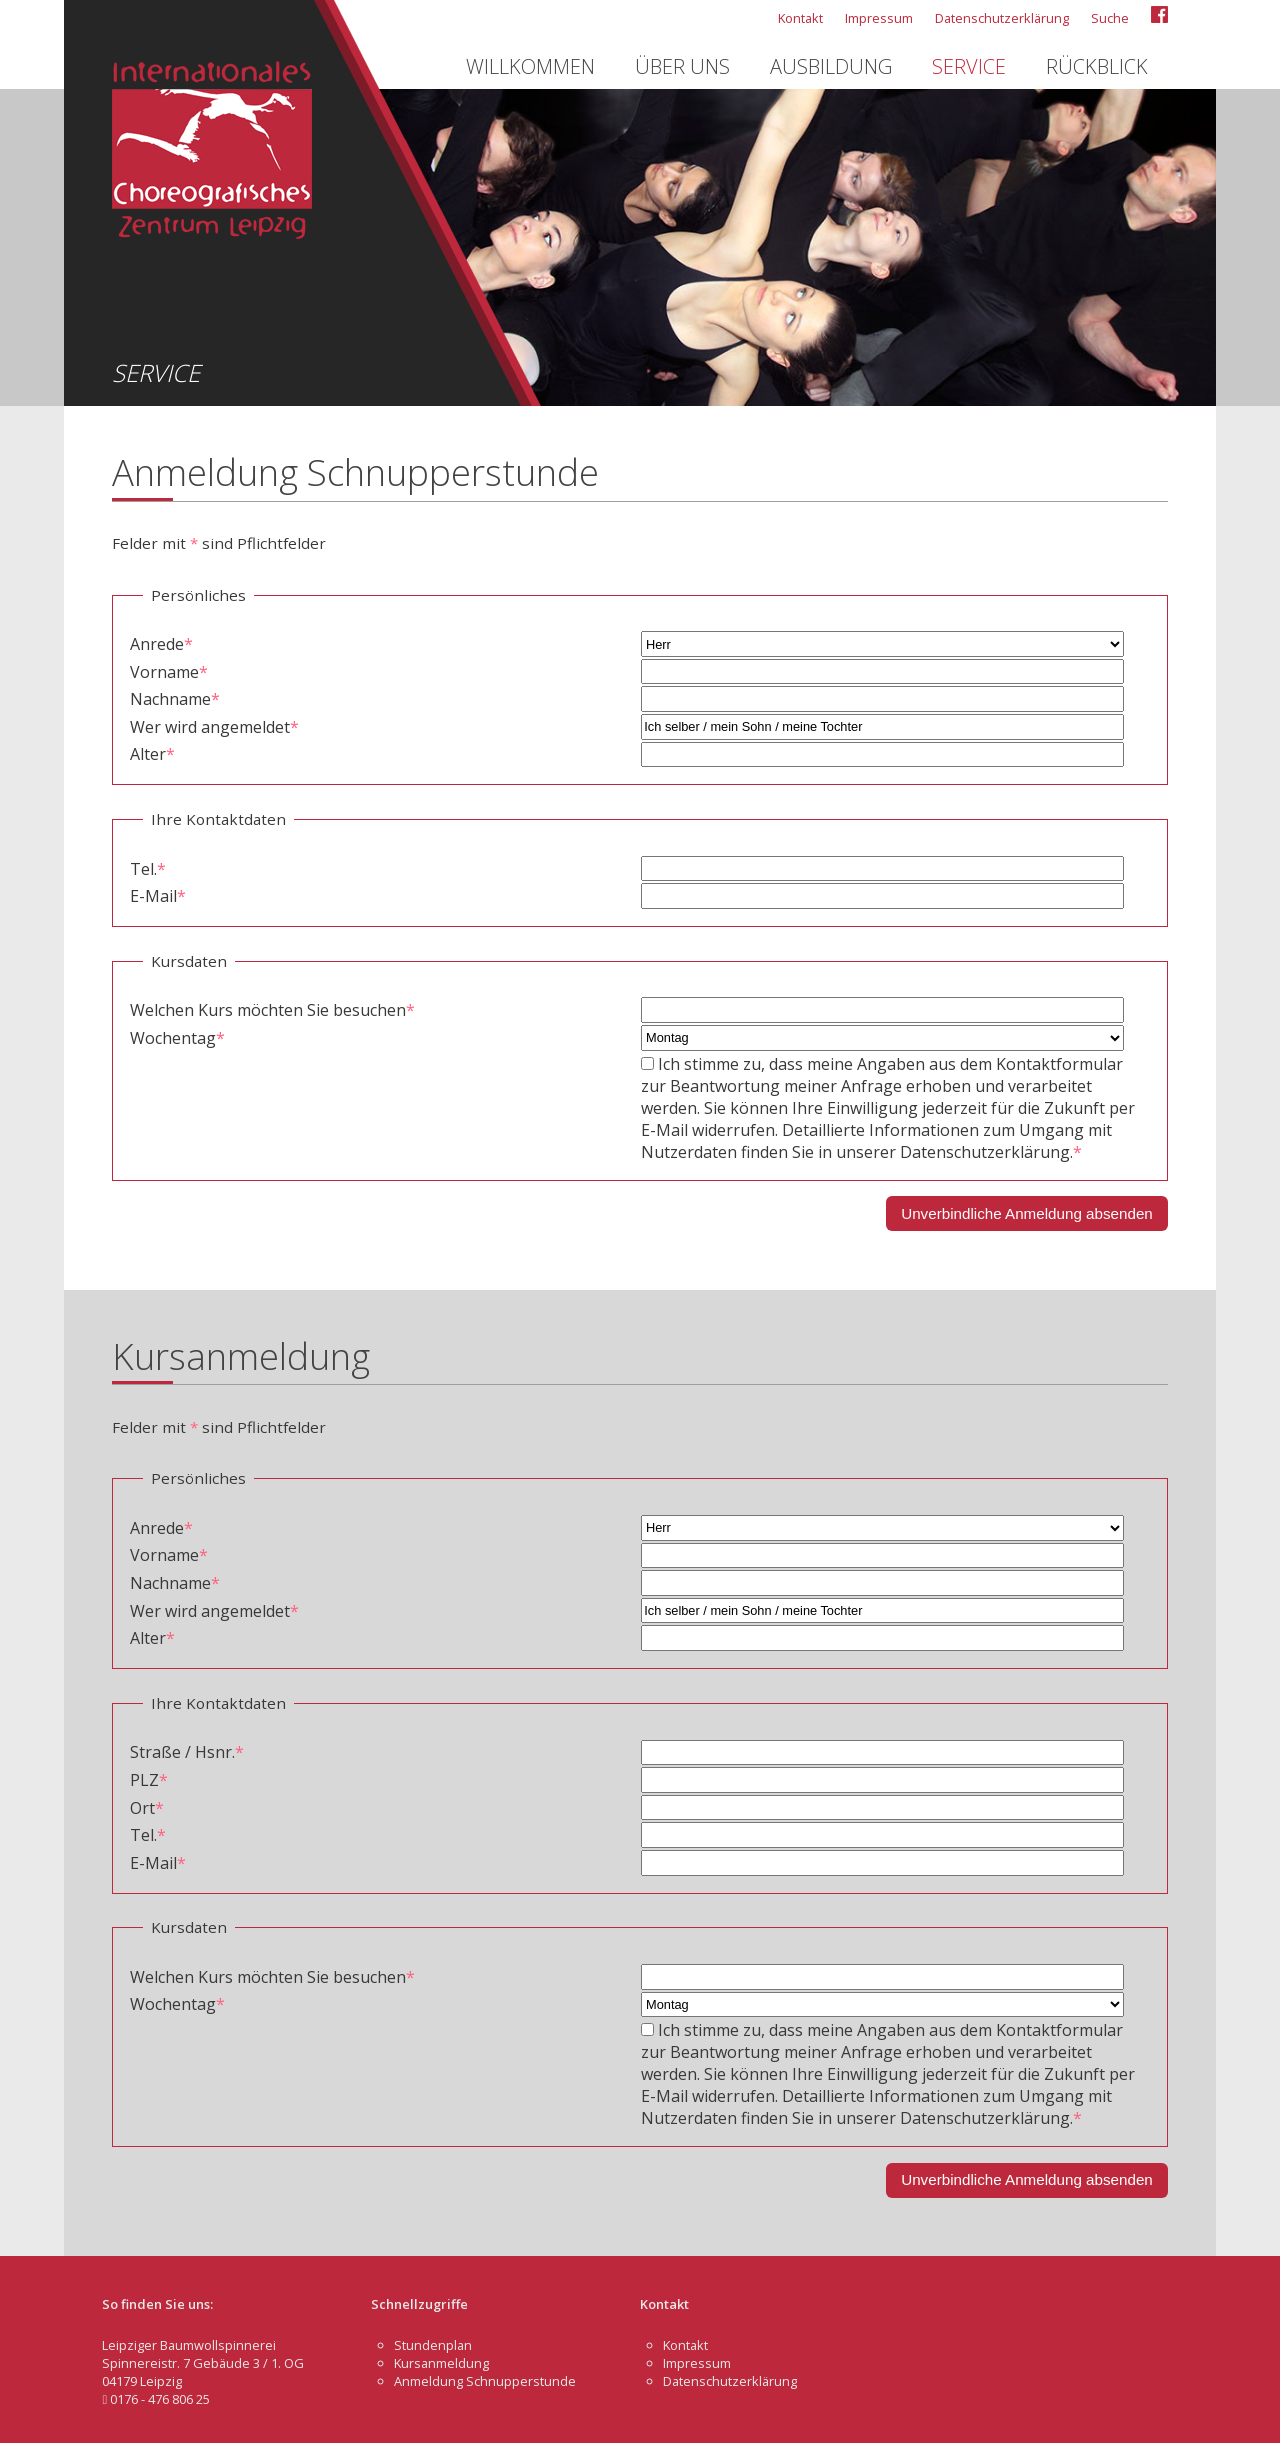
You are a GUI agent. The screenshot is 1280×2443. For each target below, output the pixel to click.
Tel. (148, 869)
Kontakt (800, 18)
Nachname (175, 699)
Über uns (682, 66)
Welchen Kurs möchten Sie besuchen (272, 1010)
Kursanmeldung (441, 2363)
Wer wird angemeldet (214, 727)
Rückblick (1097, 66)
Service (969, 66)
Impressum (879, 18)
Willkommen (530, 66)
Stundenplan (433, 2345)
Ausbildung (831, 66)
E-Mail (158, 896)
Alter (152, 754)
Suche (1110, 18)
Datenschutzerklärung (1002, 18)
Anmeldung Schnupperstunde (485, 2381)
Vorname (169, 672)
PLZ (149, 1780)
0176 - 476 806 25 (156, 2399)
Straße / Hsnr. (187, 1752)
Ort (147, 1808)
